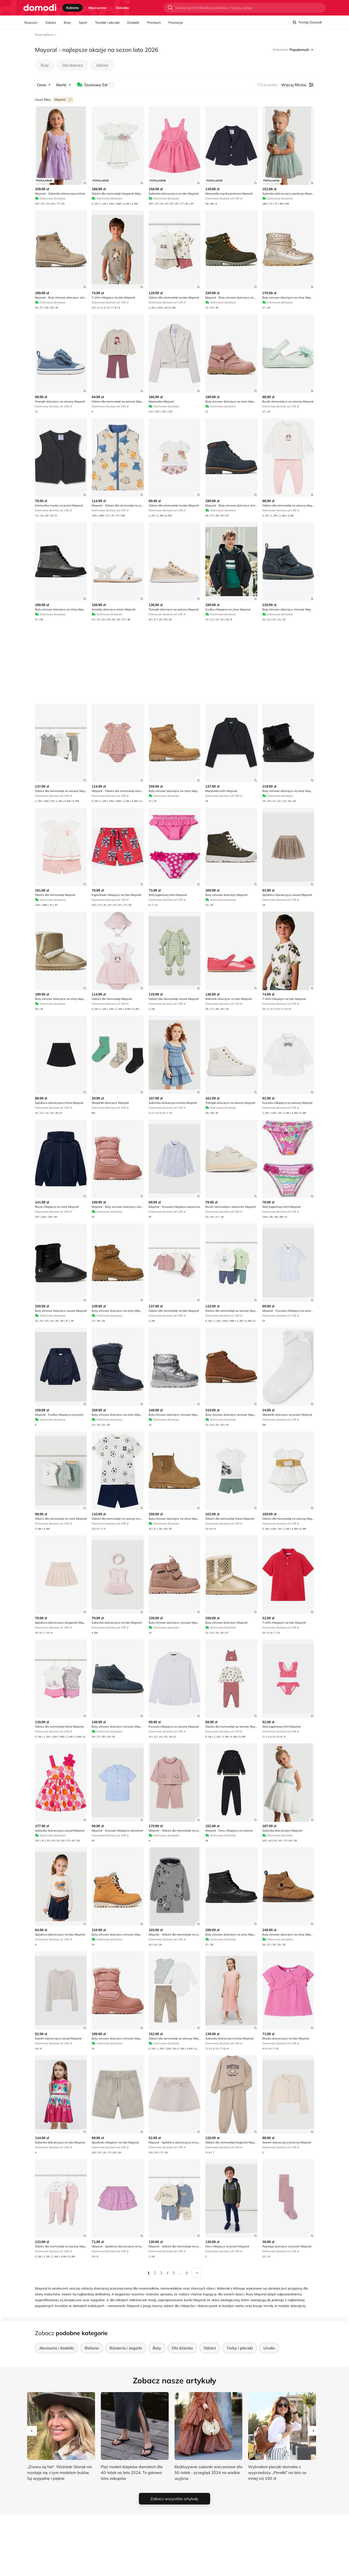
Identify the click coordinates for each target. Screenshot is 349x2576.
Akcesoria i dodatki (56, 2348)
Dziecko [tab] (122, 8)
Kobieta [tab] (72, 8)
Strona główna (44, 34)
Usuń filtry (43, 100)
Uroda (269, 2348)
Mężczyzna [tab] (97, 8)
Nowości (31, 22)
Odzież (50, 22)
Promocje (175, 22)
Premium (154, 22)
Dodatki (133, 22)
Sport (83, 22)
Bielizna (92, 2348)
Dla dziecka (72, 65)
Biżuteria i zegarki (126, 2348)
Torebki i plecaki (107, 22)
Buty (67, 22)
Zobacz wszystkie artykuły (174, 2498)
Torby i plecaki (240, 2348)
